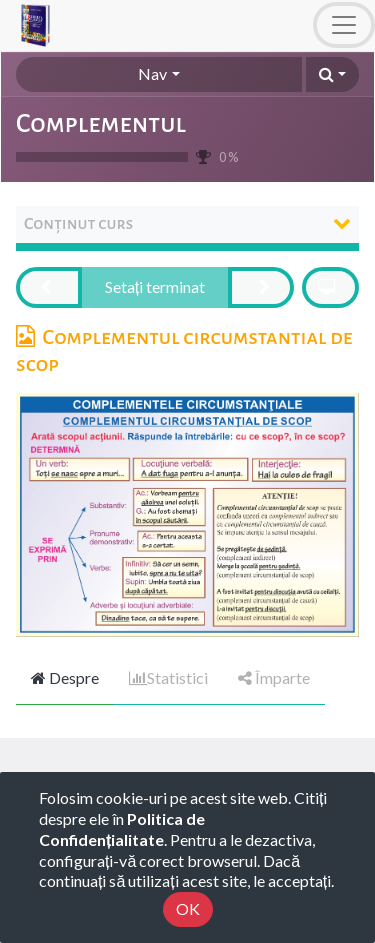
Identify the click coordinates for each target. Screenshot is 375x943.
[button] (332, 74)
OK (188, 908)
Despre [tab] (65, 677)
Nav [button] (152, 73)
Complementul (101, 124)
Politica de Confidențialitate (122, 829)
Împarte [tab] (274, 677)
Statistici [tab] (168, 677)
